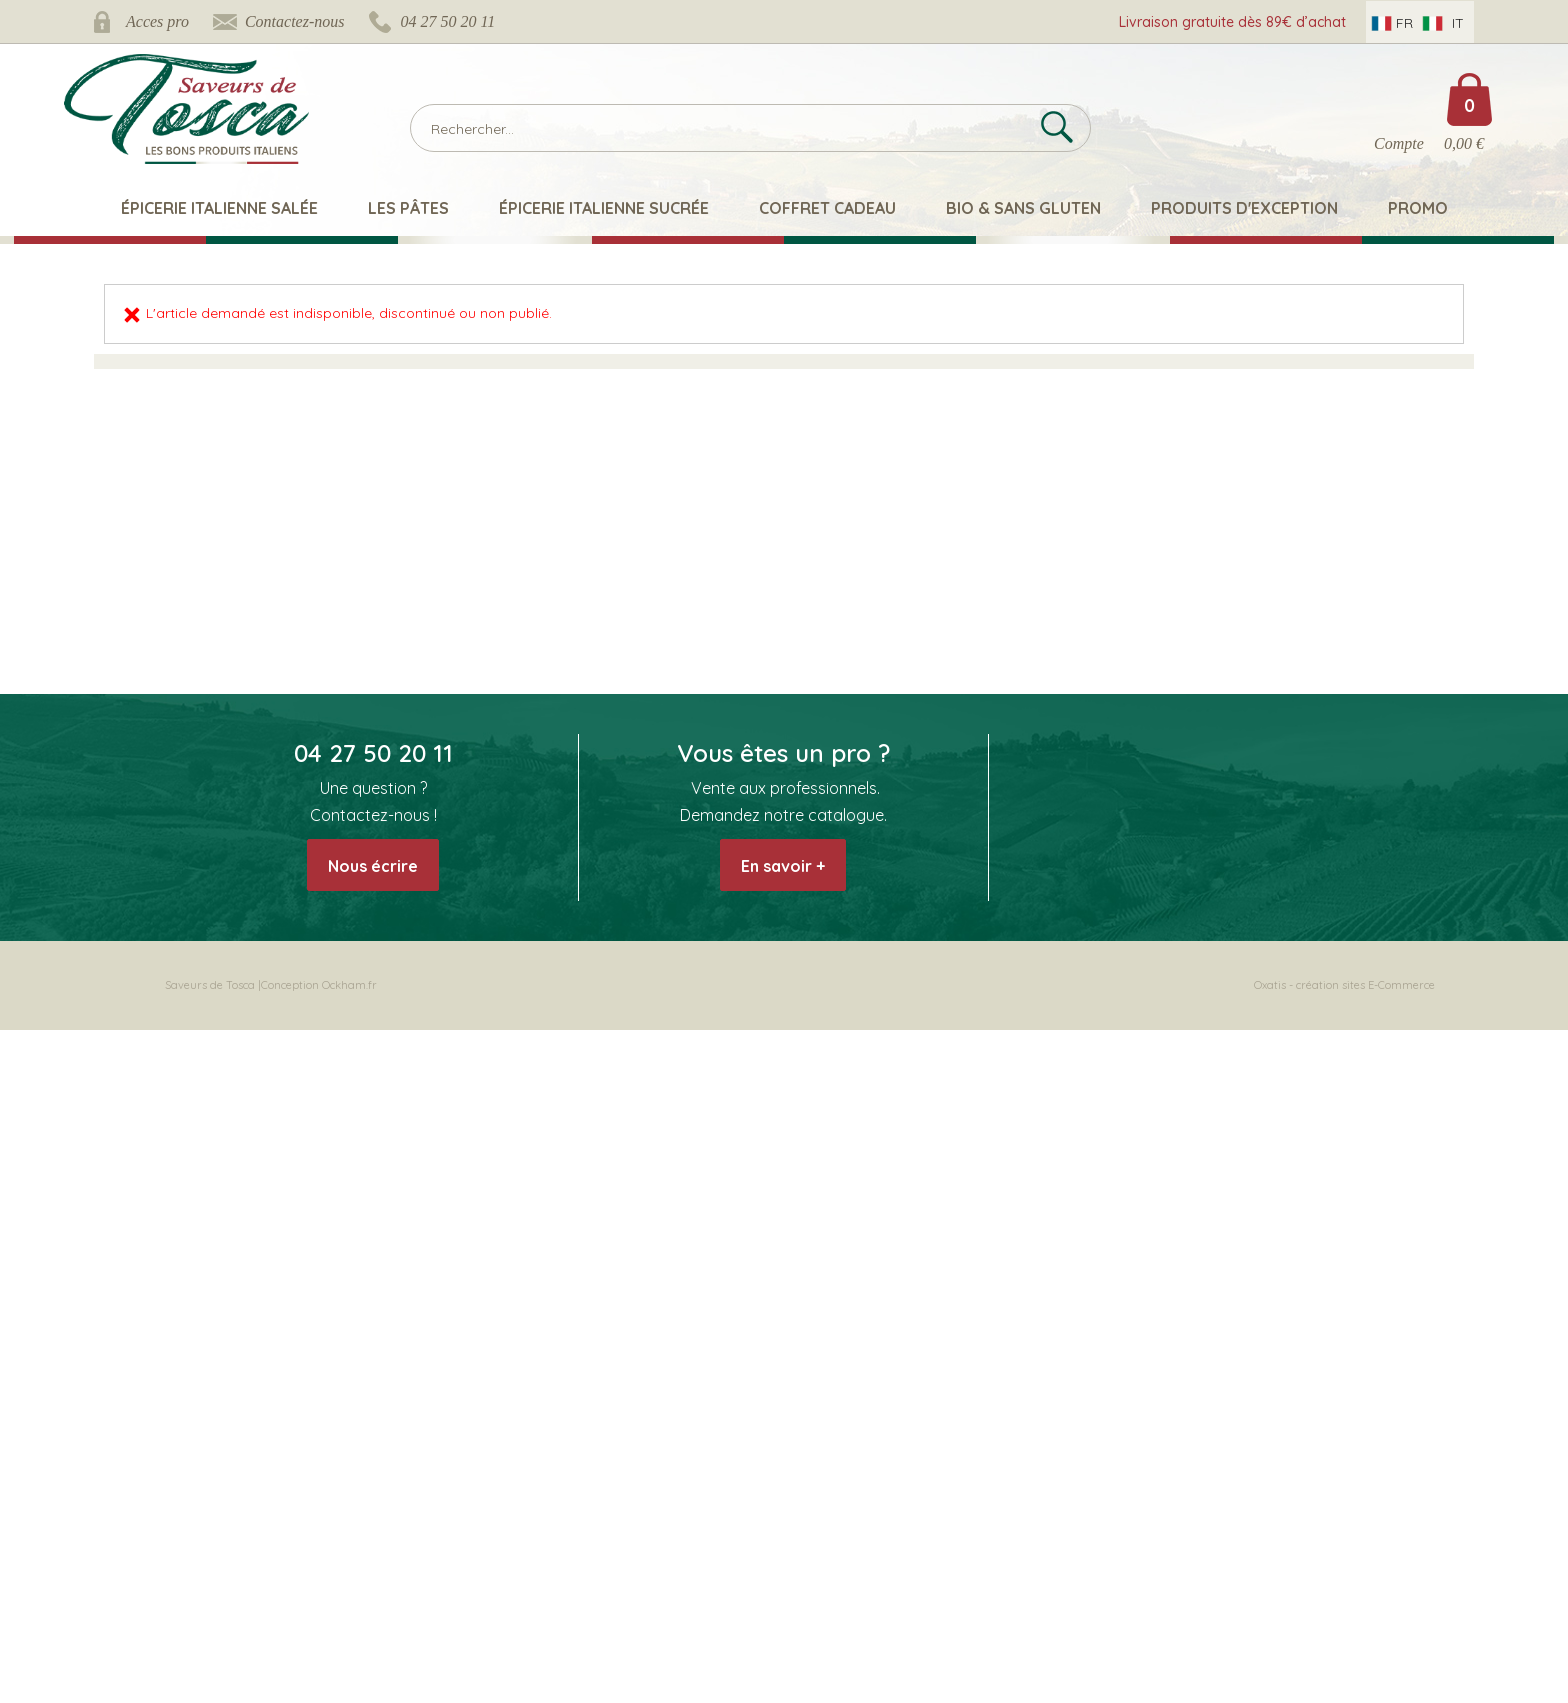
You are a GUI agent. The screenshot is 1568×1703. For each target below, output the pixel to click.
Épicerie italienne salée (219, 208)
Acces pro (157, 21)
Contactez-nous (295, 21)
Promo (1418, 208)
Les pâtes (408, 208)
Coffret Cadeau (827, 208)
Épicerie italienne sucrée (604, 208)
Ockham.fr (349, 985)
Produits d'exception (1244, 208)
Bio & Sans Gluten (1023, 208)
